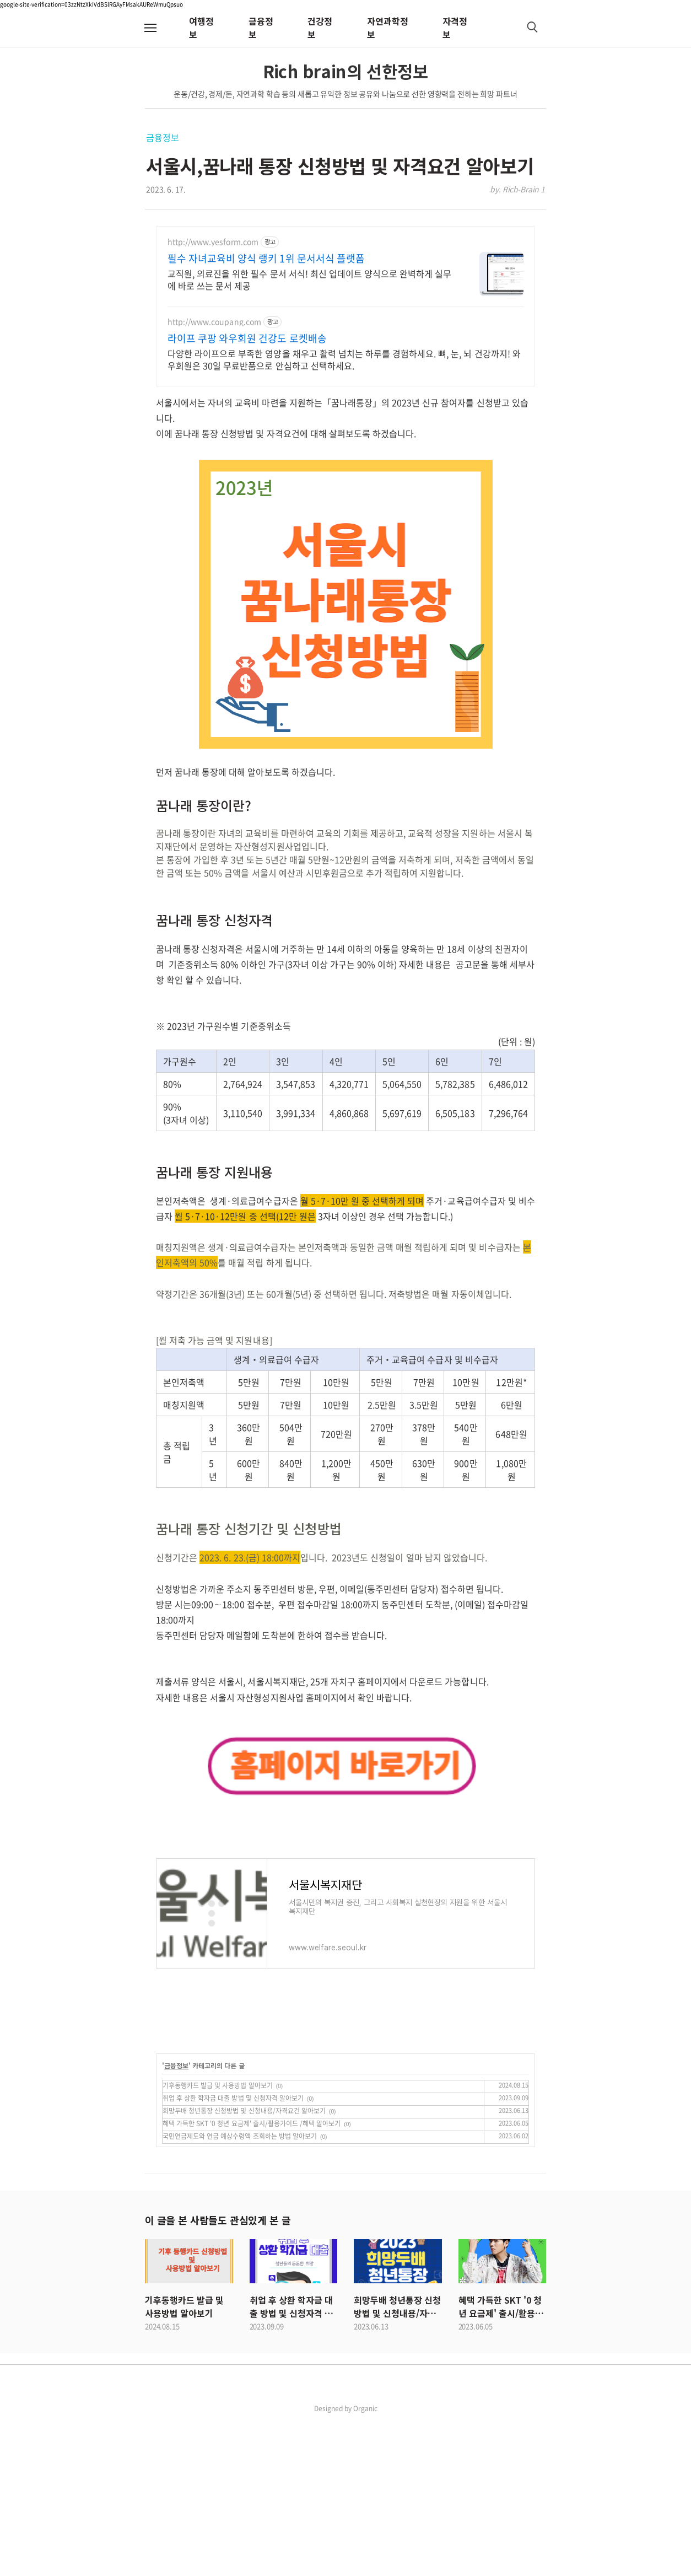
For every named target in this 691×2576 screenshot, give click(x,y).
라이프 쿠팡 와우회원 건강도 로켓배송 (247, 338)
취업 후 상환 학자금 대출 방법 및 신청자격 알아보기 (233, 2252)
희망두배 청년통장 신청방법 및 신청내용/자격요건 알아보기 (244, 2265)
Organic (365, 2563)
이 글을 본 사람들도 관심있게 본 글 (217, 2374)
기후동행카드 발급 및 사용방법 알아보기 (218, 2240)
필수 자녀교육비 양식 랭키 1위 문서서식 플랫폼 (266, 258)
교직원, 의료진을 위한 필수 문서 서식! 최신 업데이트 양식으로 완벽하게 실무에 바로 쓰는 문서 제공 (309, 279)
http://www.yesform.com (213, 241)
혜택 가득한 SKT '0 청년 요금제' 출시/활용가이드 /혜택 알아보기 (252, 2278)
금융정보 (162, 137)
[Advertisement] (345, 1735)
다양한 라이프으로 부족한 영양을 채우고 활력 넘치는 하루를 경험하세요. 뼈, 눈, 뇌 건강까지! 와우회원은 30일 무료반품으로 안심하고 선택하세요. (344, 359)
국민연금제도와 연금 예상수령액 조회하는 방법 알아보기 (240, 2290)
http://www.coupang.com (214, 321)
